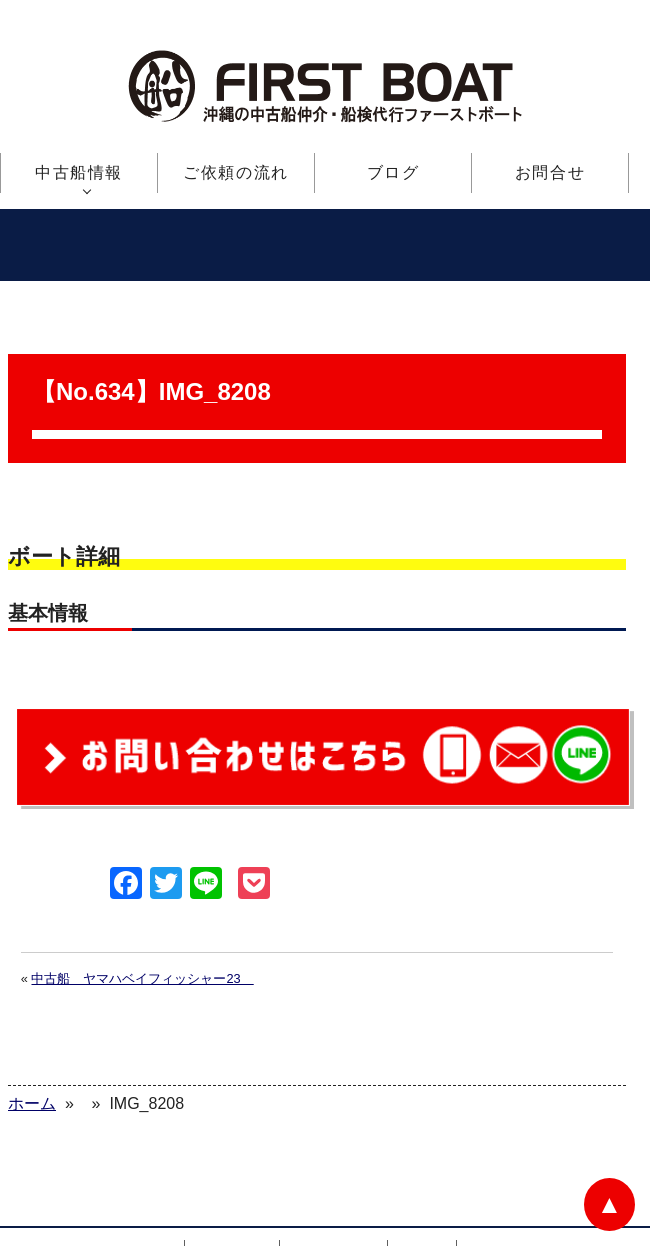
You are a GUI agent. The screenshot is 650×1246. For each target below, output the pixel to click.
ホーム (147, 1192)
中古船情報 (79, 172)
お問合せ (550, 172)
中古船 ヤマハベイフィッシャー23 (142, 917)
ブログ (393, 172)
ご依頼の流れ (236, 172)
